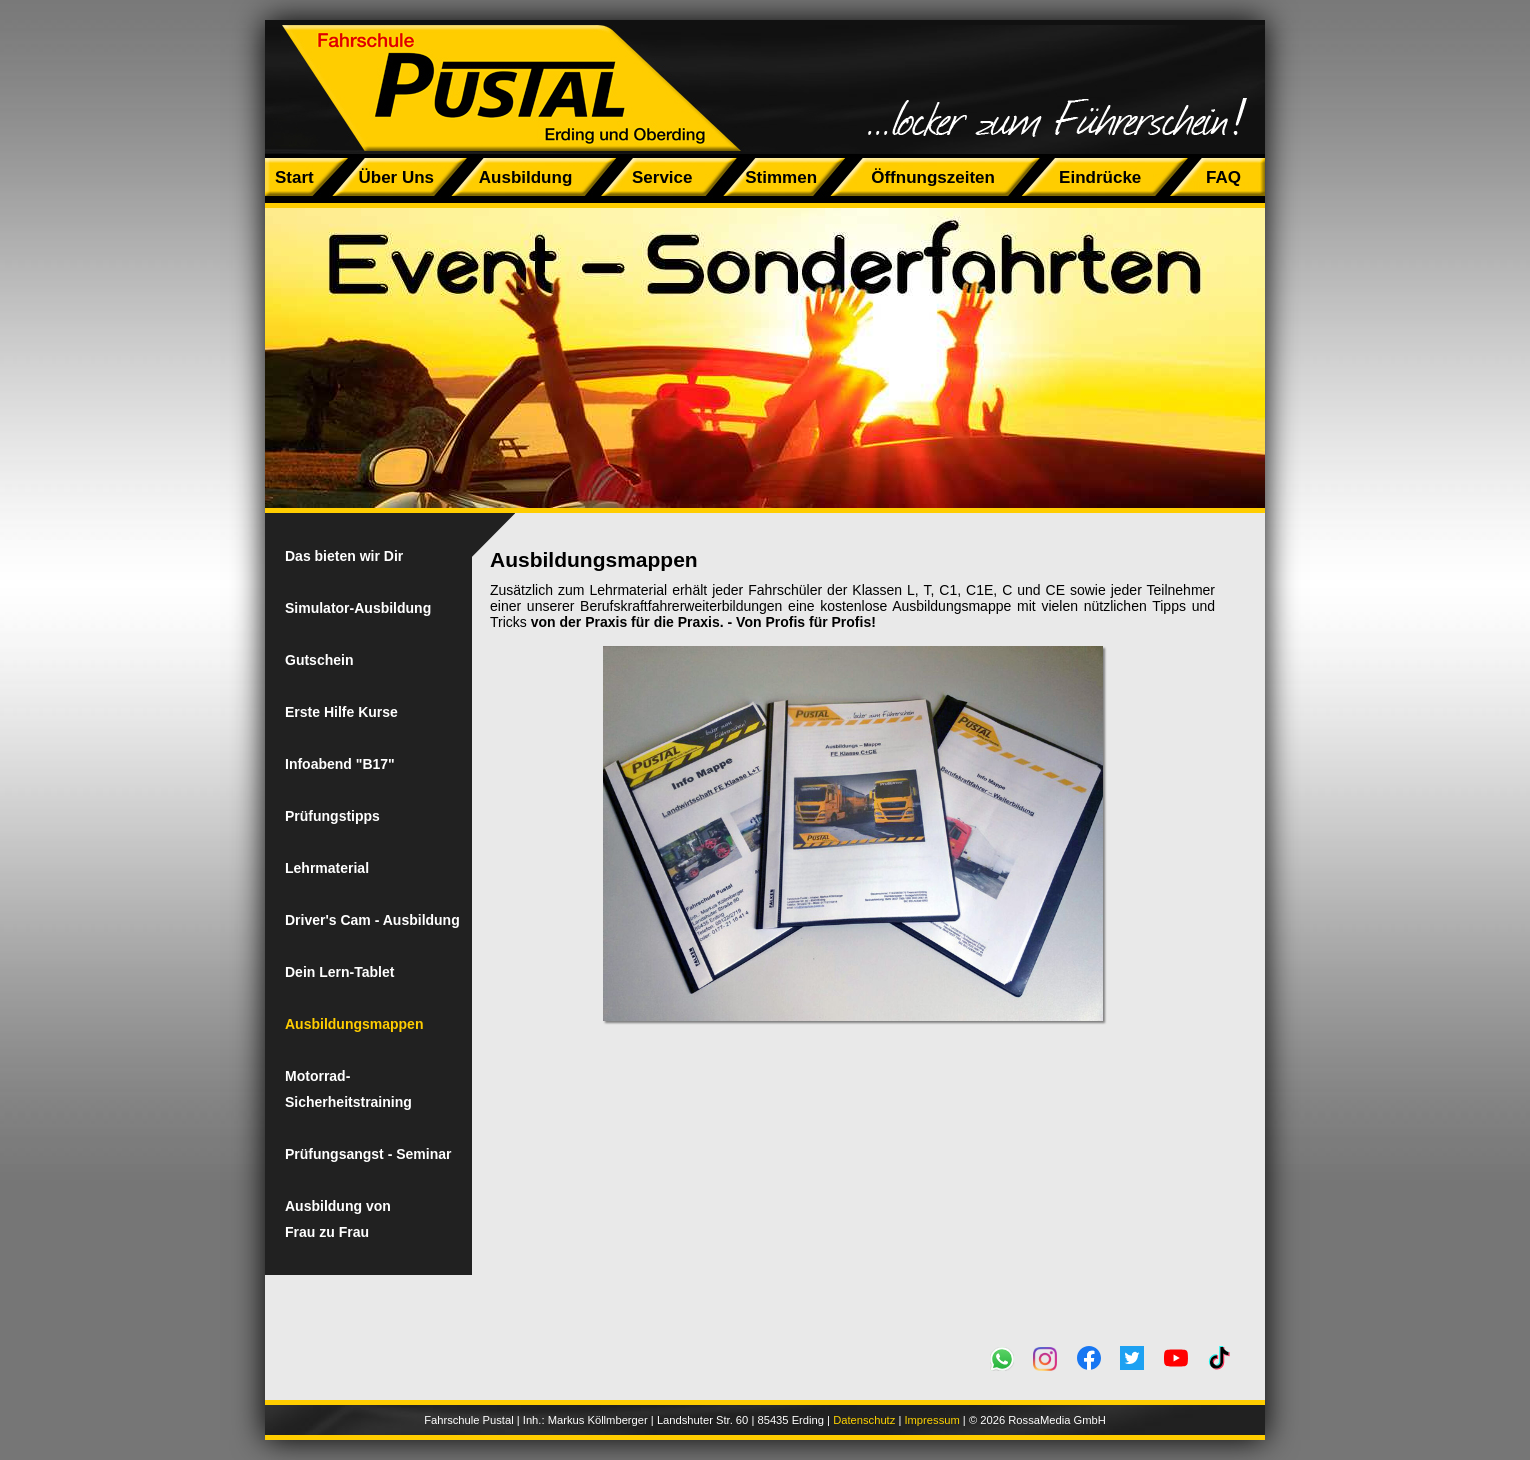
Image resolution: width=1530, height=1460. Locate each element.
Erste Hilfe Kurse (341, 712)
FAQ (1223, 177)
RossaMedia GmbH (1057, 1420)
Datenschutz (864, 1420)
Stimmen (781, 177)
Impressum (931, 1420)
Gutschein (319, 660)
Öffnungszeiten (933, 177)
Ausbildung (525, 177)
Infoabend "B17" (340, 764)
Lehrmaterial (327, 868)
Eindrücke (1100, 177)
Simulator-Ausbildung (358, 608)
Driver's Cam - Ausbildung (372, 920)
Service (662, 177)
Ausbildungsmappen (354, 1024)
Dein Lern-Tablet (339, 972)
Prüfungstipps (332, 816)
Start (294, 177)
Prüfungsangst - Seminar (368, 1154)
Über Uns (396, 177)
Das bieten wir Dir (344, 556)
